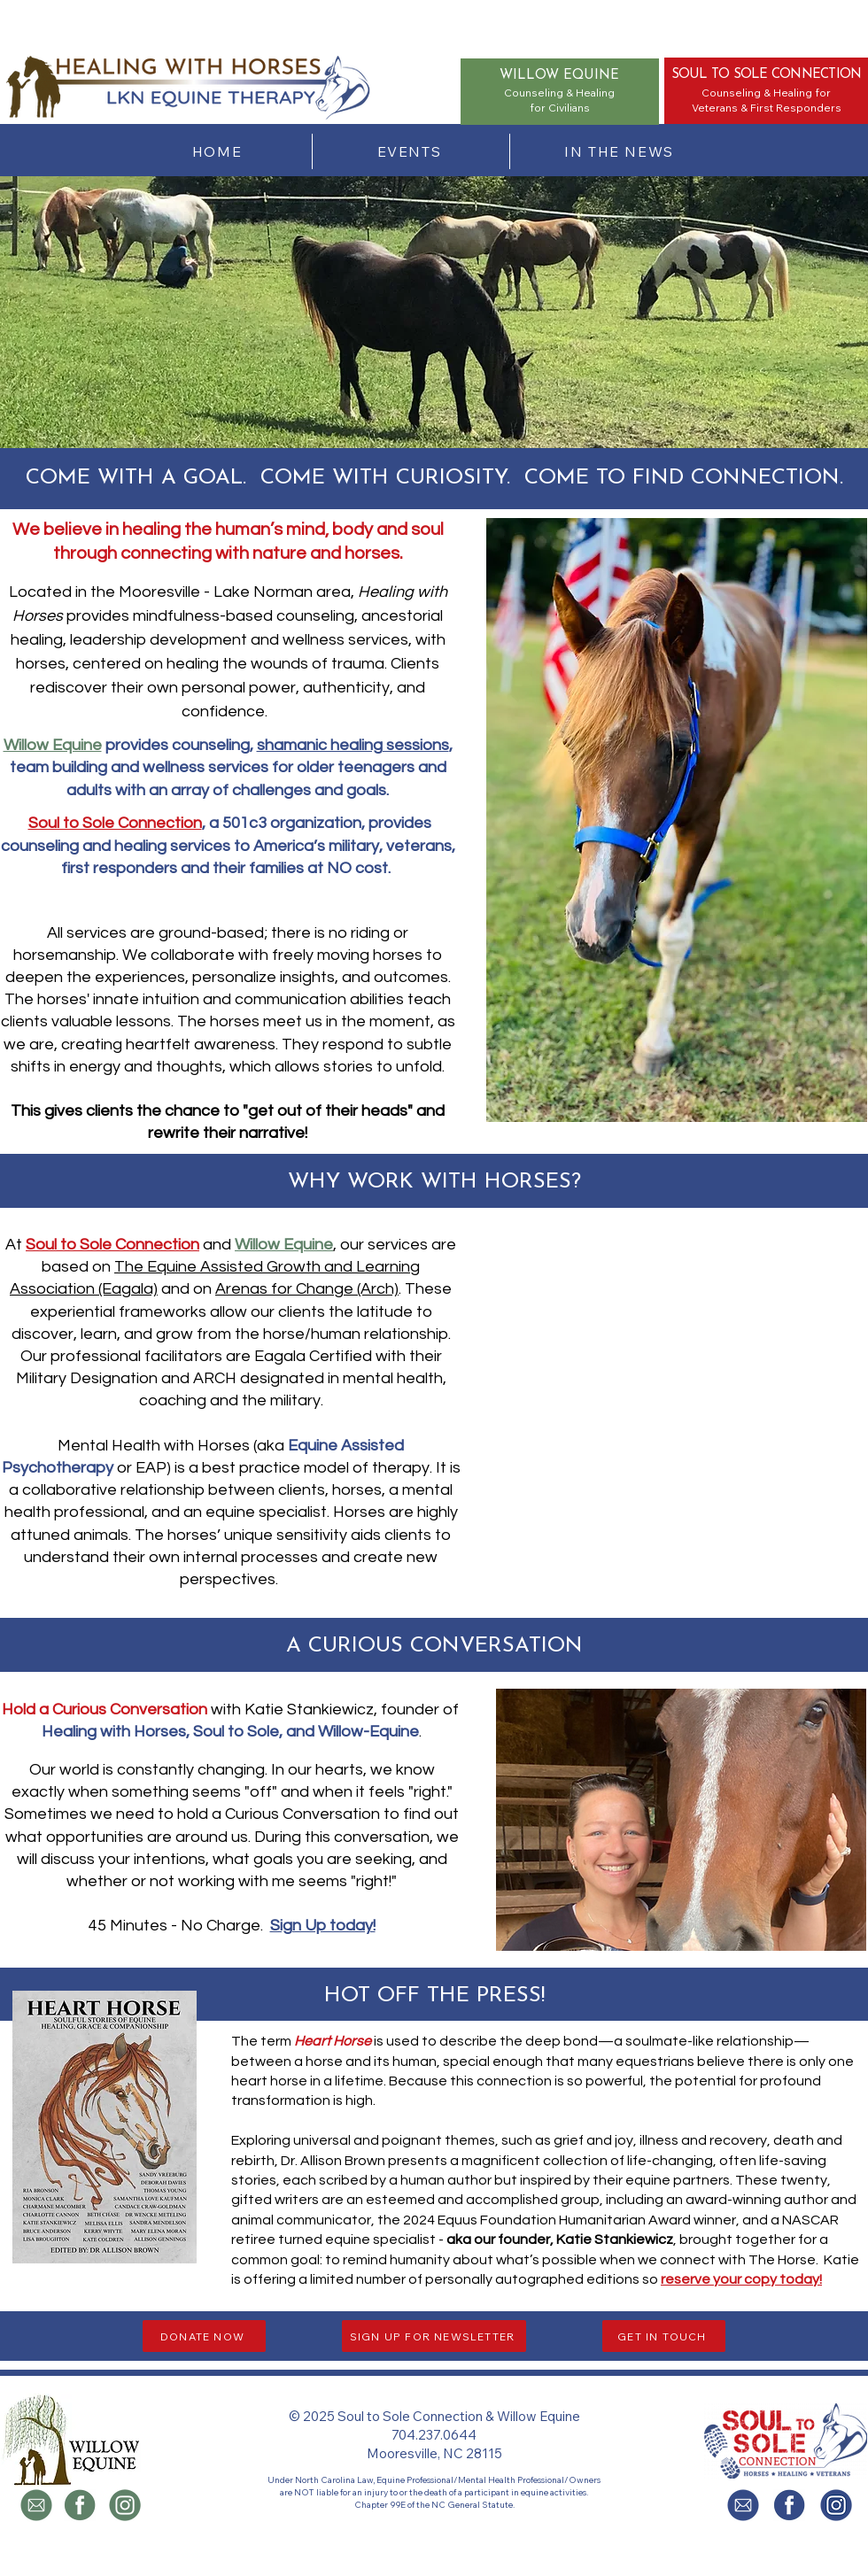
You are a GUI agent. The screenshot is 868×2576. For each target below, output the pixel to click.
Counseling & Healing (756, 92)
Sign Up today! (323, 1925)
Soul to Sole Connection (115, 823)
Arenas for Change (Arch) (307, 1288)
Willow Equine (53, 745)
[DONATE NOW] (204, 2336)
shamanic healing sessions (353, 745)
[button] (104, 2127)
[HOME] (218, 151)
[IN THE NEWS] (621, 151)
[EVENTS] (411, 151)
